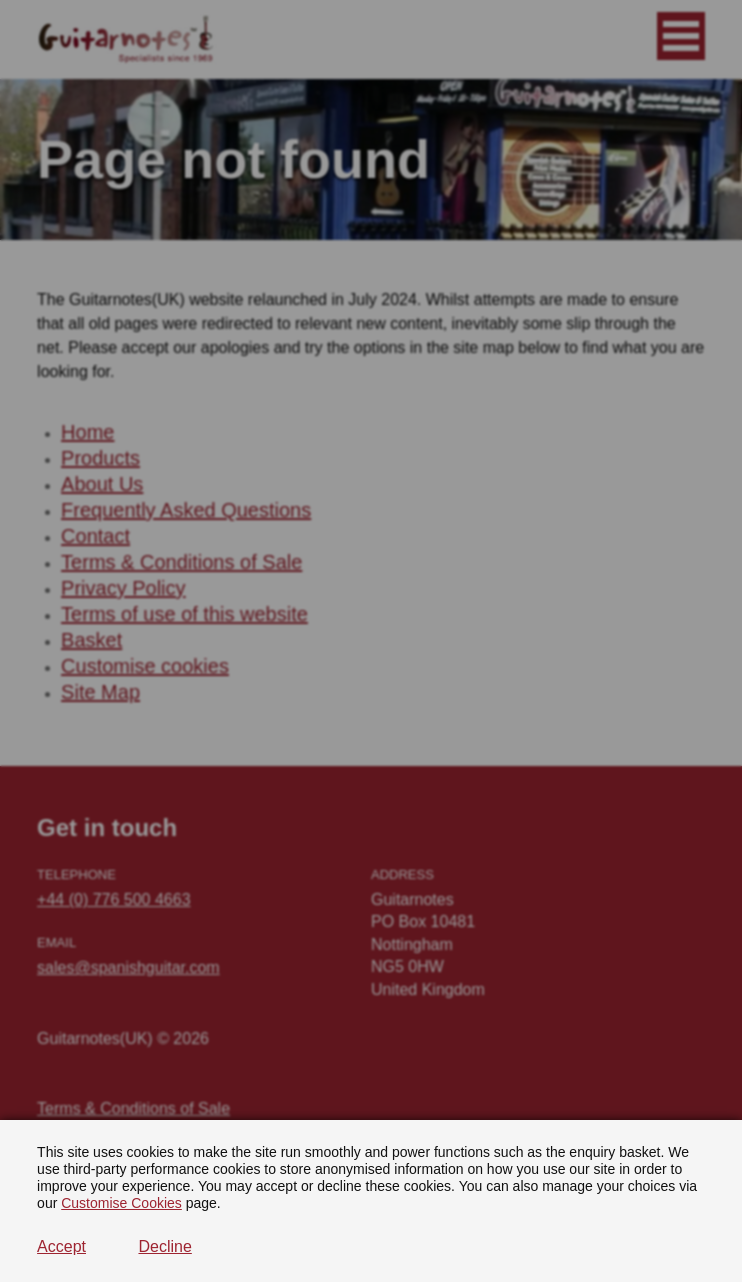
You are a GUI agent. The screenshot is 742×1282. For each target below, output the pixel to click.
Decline (164, 1246)
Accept (61, 1246)
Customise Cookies (121, 1203)
